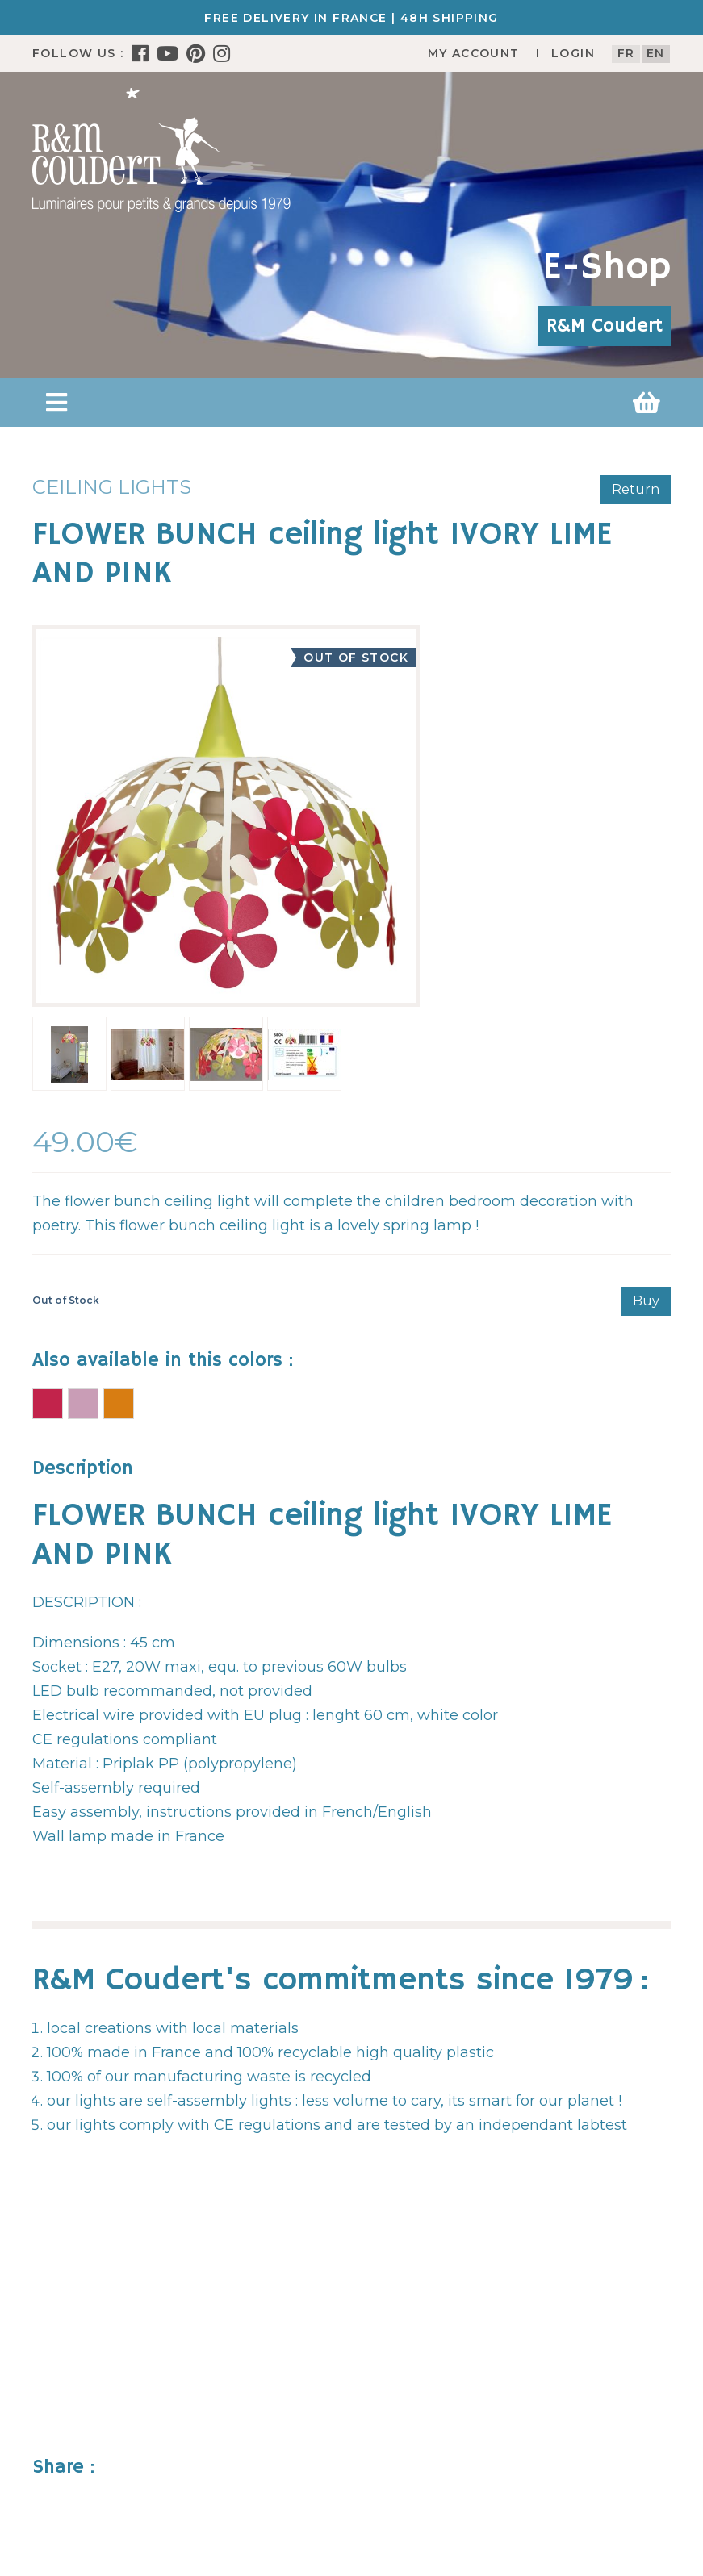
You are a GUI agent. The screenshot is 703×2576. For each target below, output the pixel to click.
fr (626, 53)
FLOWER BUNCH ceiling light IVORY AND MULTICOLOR (118, 1403)
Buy (646, 1301)
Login (573, 53)
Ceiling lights (111, 487)
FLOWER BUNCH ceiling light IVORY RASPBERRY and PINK (47, 1403)
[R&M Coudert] (161, 149)
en (656, 53)
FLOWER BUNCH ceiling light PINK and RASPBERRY (83, 1403)
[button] (56, 402)
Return (635, 489)
